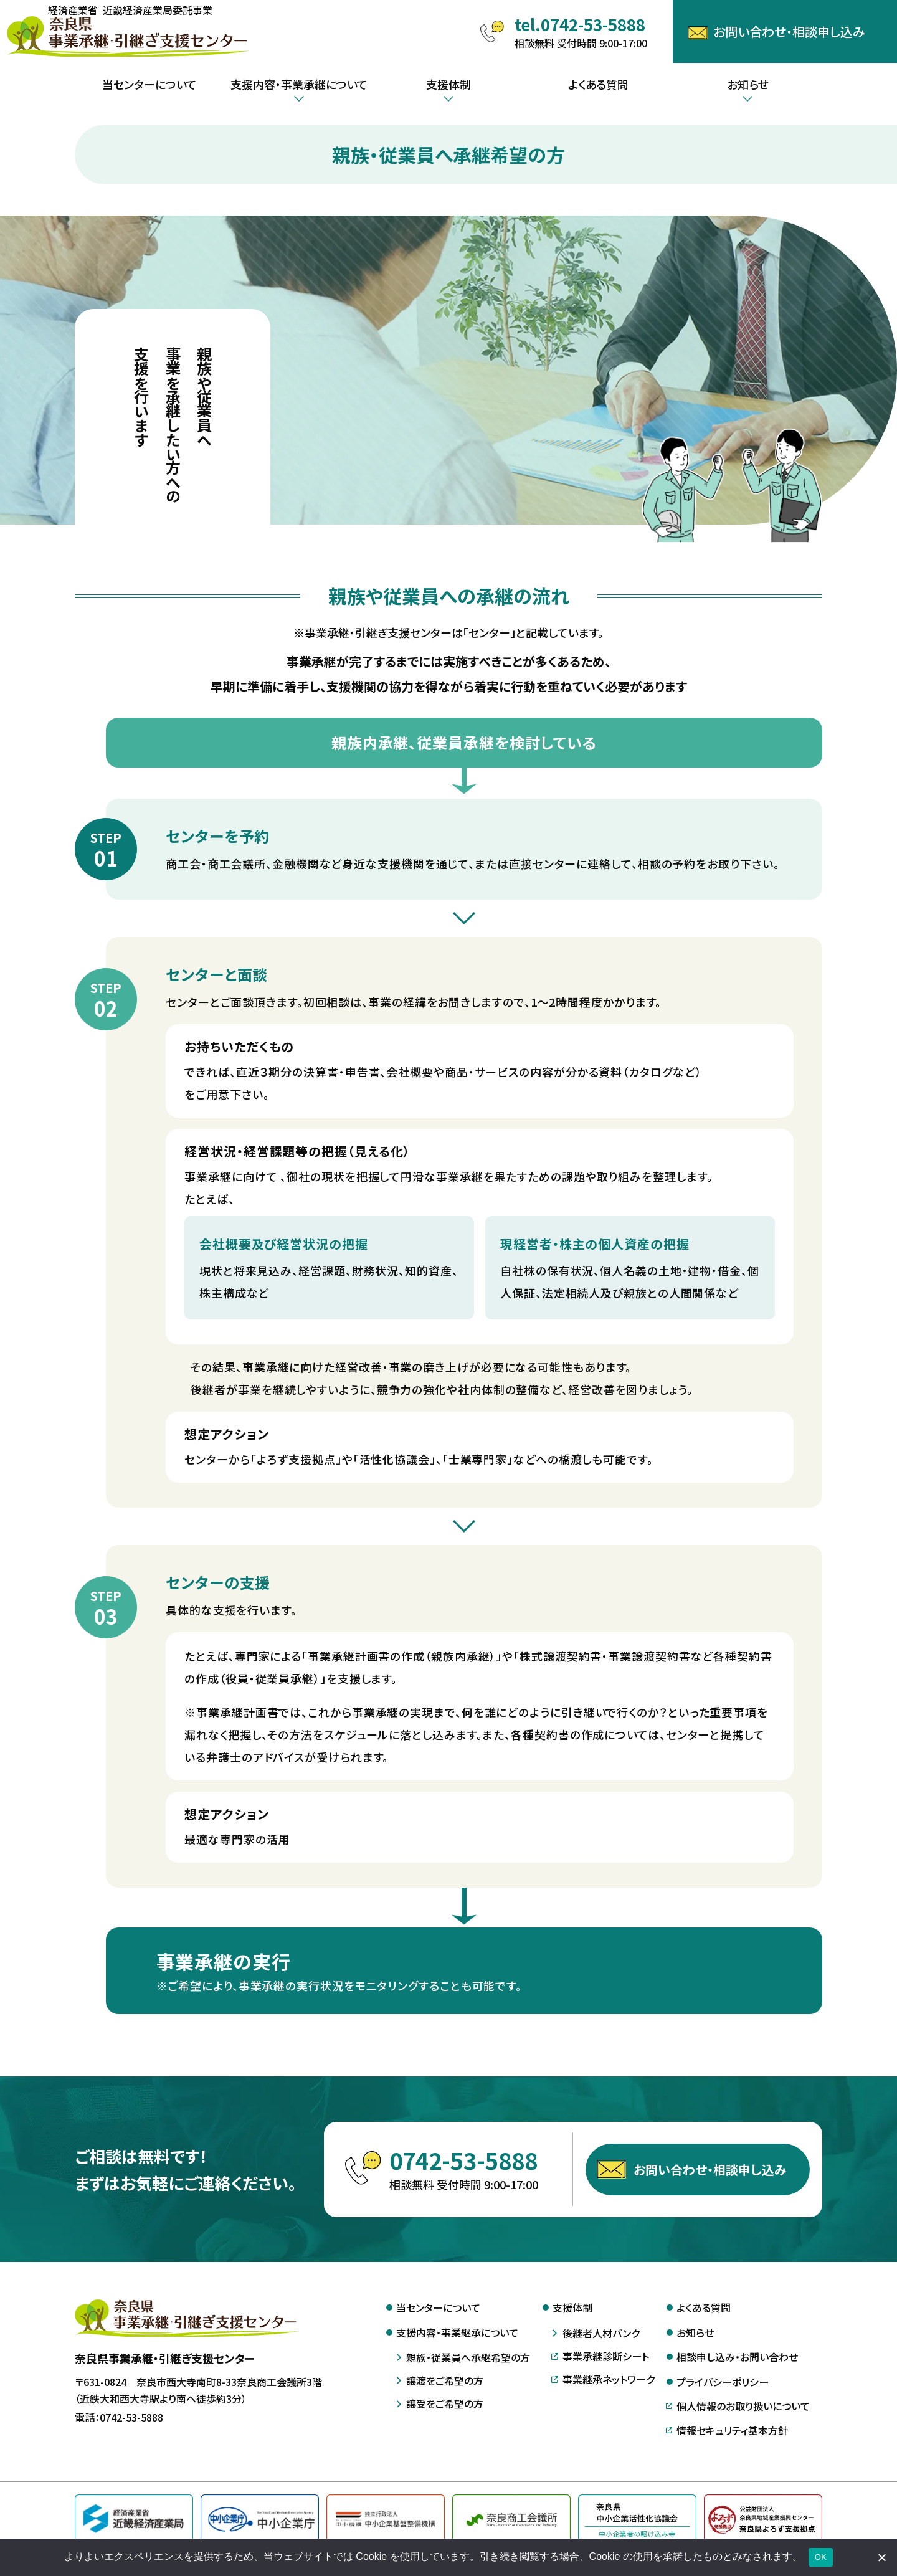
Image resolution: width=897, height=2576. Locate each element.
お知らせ (695, 2332)
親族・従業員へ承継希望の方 (468, 2357)
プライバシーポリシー (722, 2381)
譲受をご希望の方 (444, 2403)
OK (821, 2557)
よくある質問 (598, 84)
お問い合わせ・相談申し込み (710, 2183)
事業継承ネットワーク (608, 2379)
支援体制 (572, 2307)
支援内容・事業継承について (457, 2332)
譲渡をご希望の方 (444, 2380)
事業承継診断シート (605, 2356)
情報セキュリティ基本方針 (732, 2430)
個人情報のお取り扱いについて (743, 2405)
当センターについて (149, 84)
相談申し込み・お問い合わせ (737, 2356)
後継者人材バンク (601, 2333)
